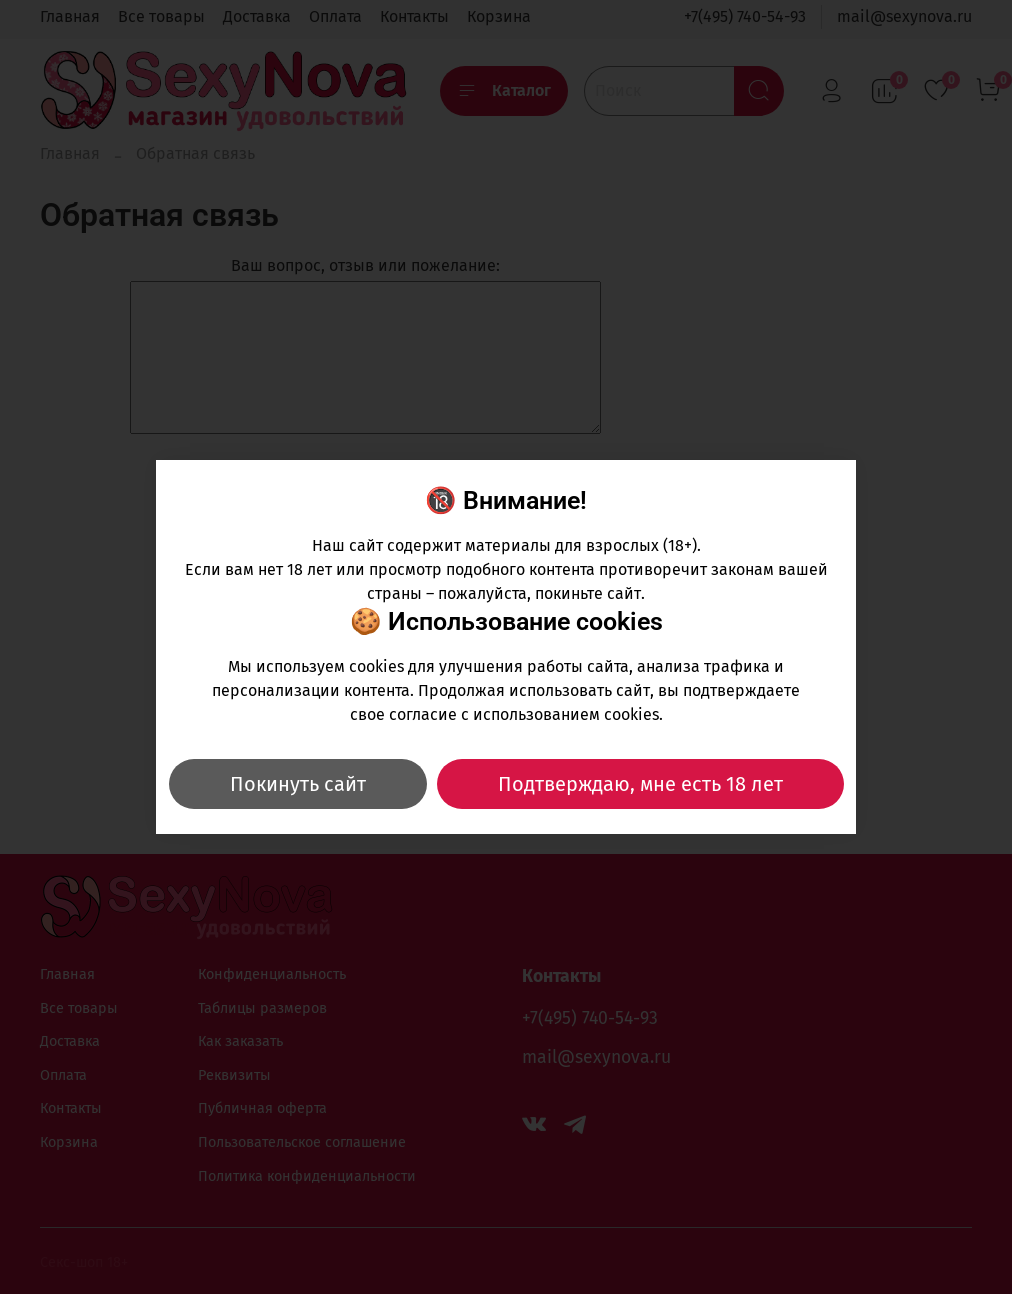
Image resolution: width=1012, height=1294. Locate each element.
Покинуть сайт (298, 784)
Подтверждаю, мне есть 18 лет (640, 784)
